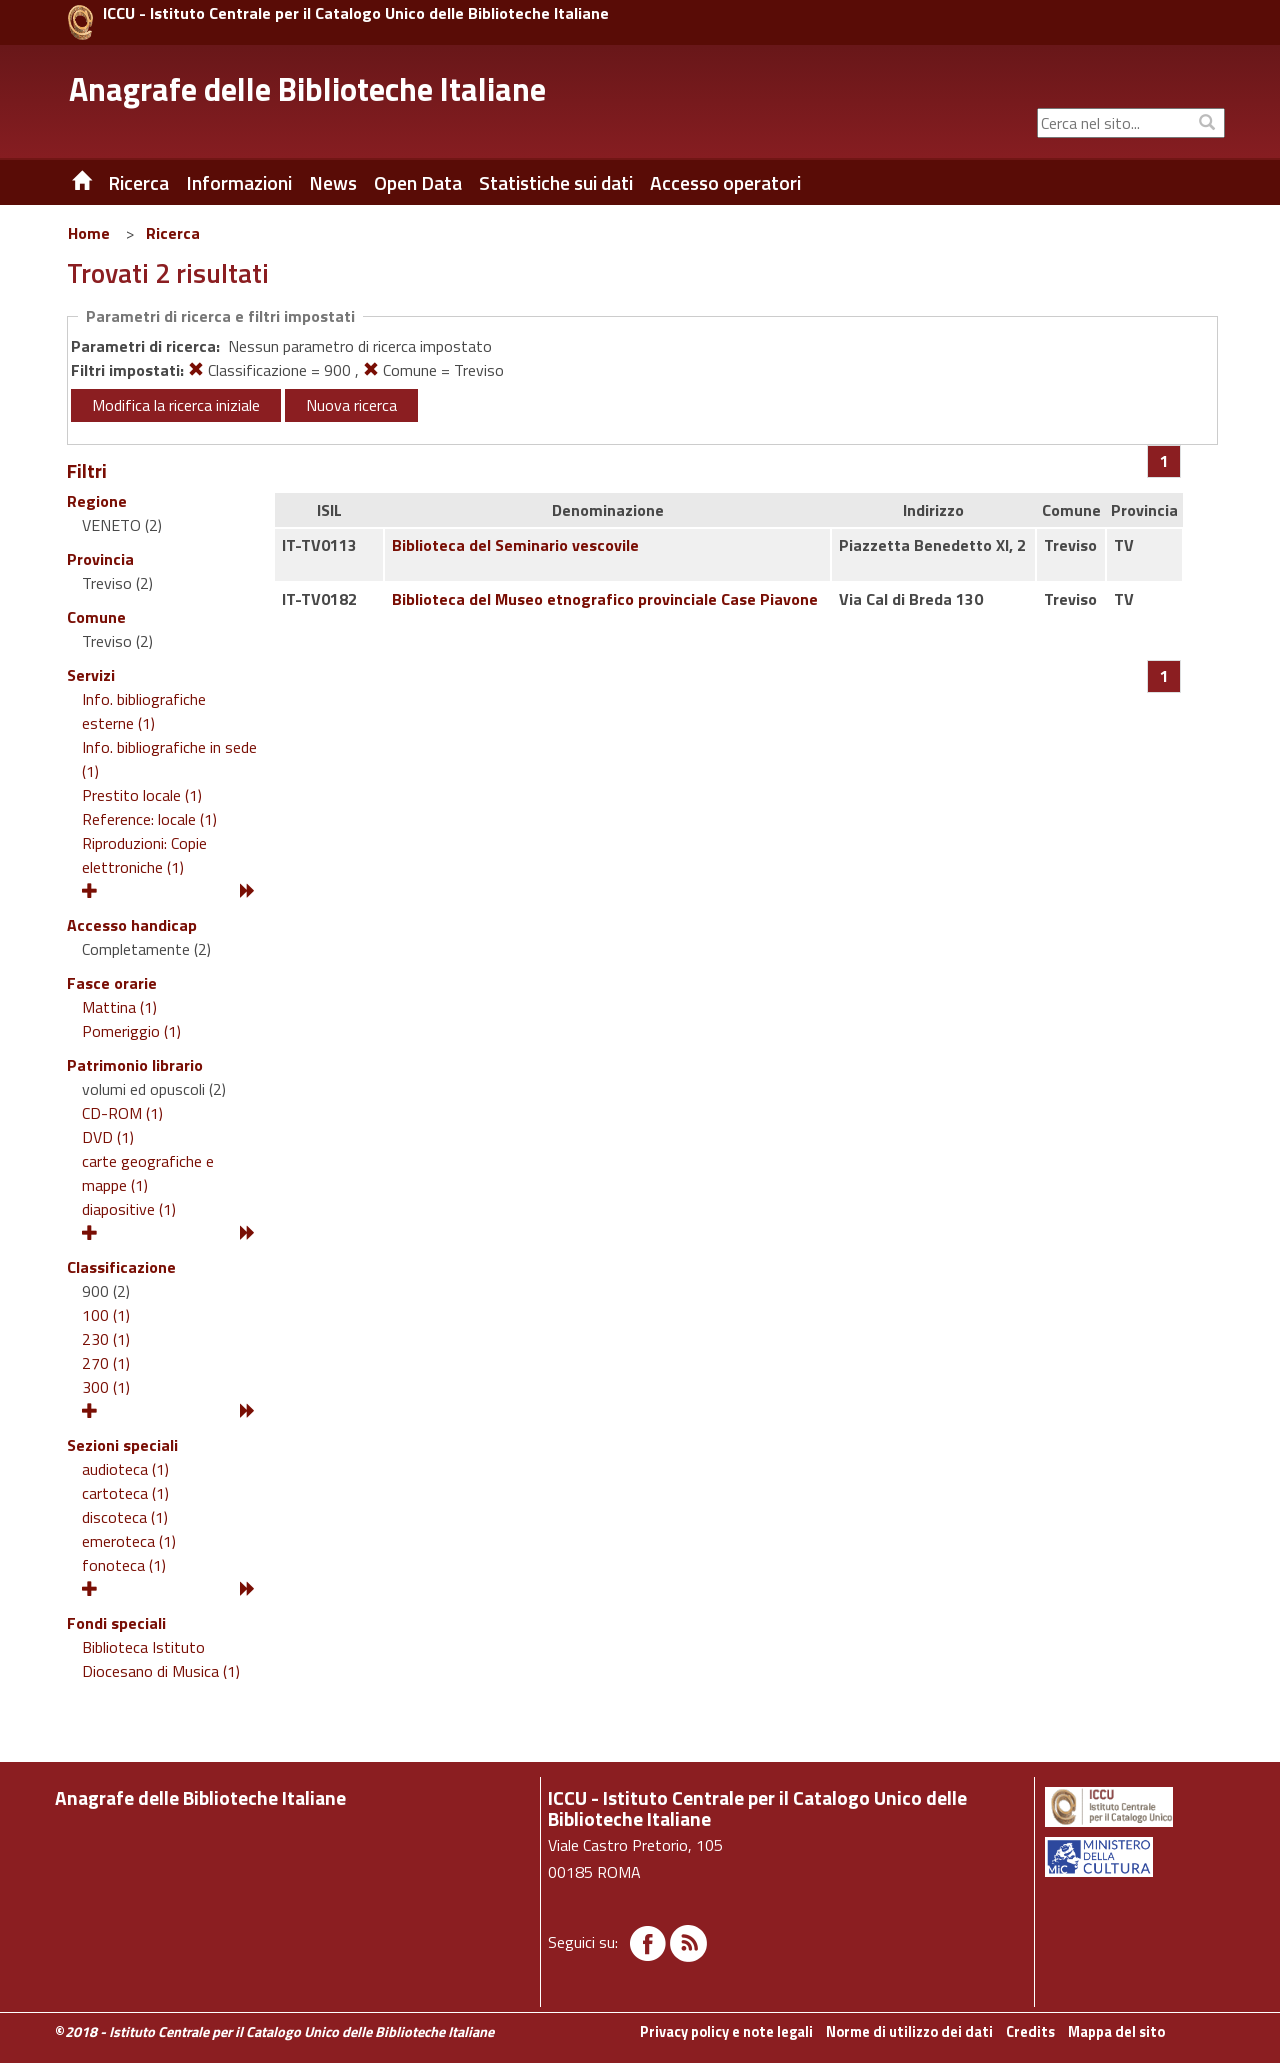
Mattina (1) (119, 1007)
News (333, 183)
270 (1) (106, 1363)
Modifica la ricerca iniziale (176, 405)
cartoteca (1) (125, 1493)
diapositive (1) (129, 1209)
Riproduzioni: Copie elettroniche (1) (144, 855)
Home (89, 233)
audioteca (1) (125, 1469)
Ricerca (173, 233)
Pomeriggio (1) (131, 1031)
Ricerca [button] (138, 183)
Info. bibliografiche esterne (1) (144, 711)
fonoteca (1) (124, 1565)
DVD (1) (108, 1137)
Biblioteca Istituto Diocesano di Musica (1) (161, 1659)
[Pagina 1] (1164, 461)
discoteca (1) (125, 1517)
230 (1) (106, 1339)
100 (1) (106, 1315)
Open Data (418, 183)
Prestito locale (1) (142, 795)
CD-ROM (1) (122, 1113)
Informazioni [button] (239, 183)
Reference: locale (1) (149, 819)
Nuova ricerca (351, 405)
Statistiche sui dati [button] (556, 183)
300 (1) (106, 1387)
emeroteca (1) (129, 1541)
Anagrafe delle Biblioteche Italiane (307, 89)
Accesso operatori (725, 183)
